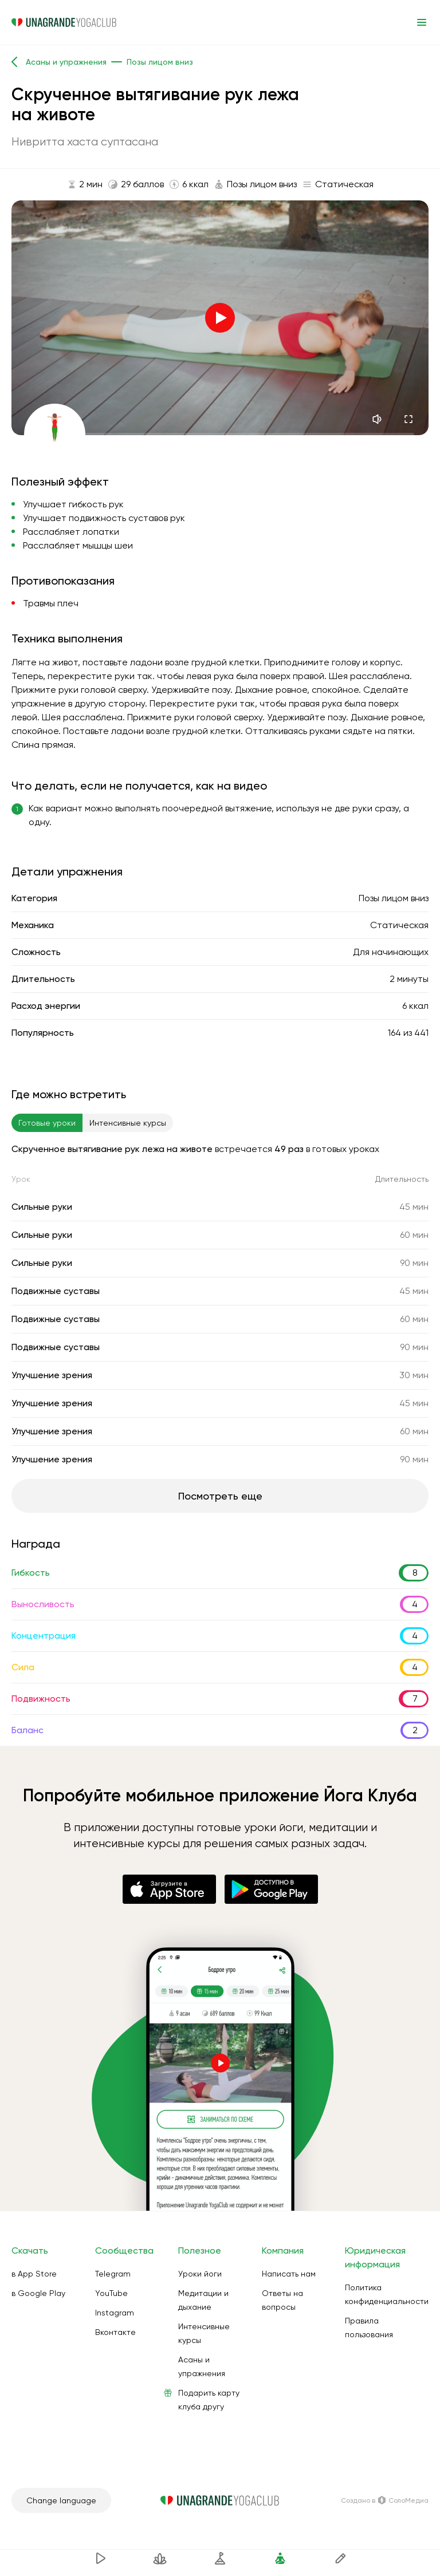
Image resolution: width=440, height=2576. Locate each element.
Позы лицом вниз (394, 898)
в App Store (34, 2273)
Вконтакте (115, 2332)
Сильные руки (41, 1206)
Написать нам (289, 2273)
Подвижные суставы (55, 1290)
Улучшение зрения (51, 1375)
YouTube (111, 2293)
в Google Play (38, 2293)
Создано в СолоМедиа (385, 2500)
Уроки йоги (200, 2273)
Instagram (114, 2312)
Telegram (113, 2273)
